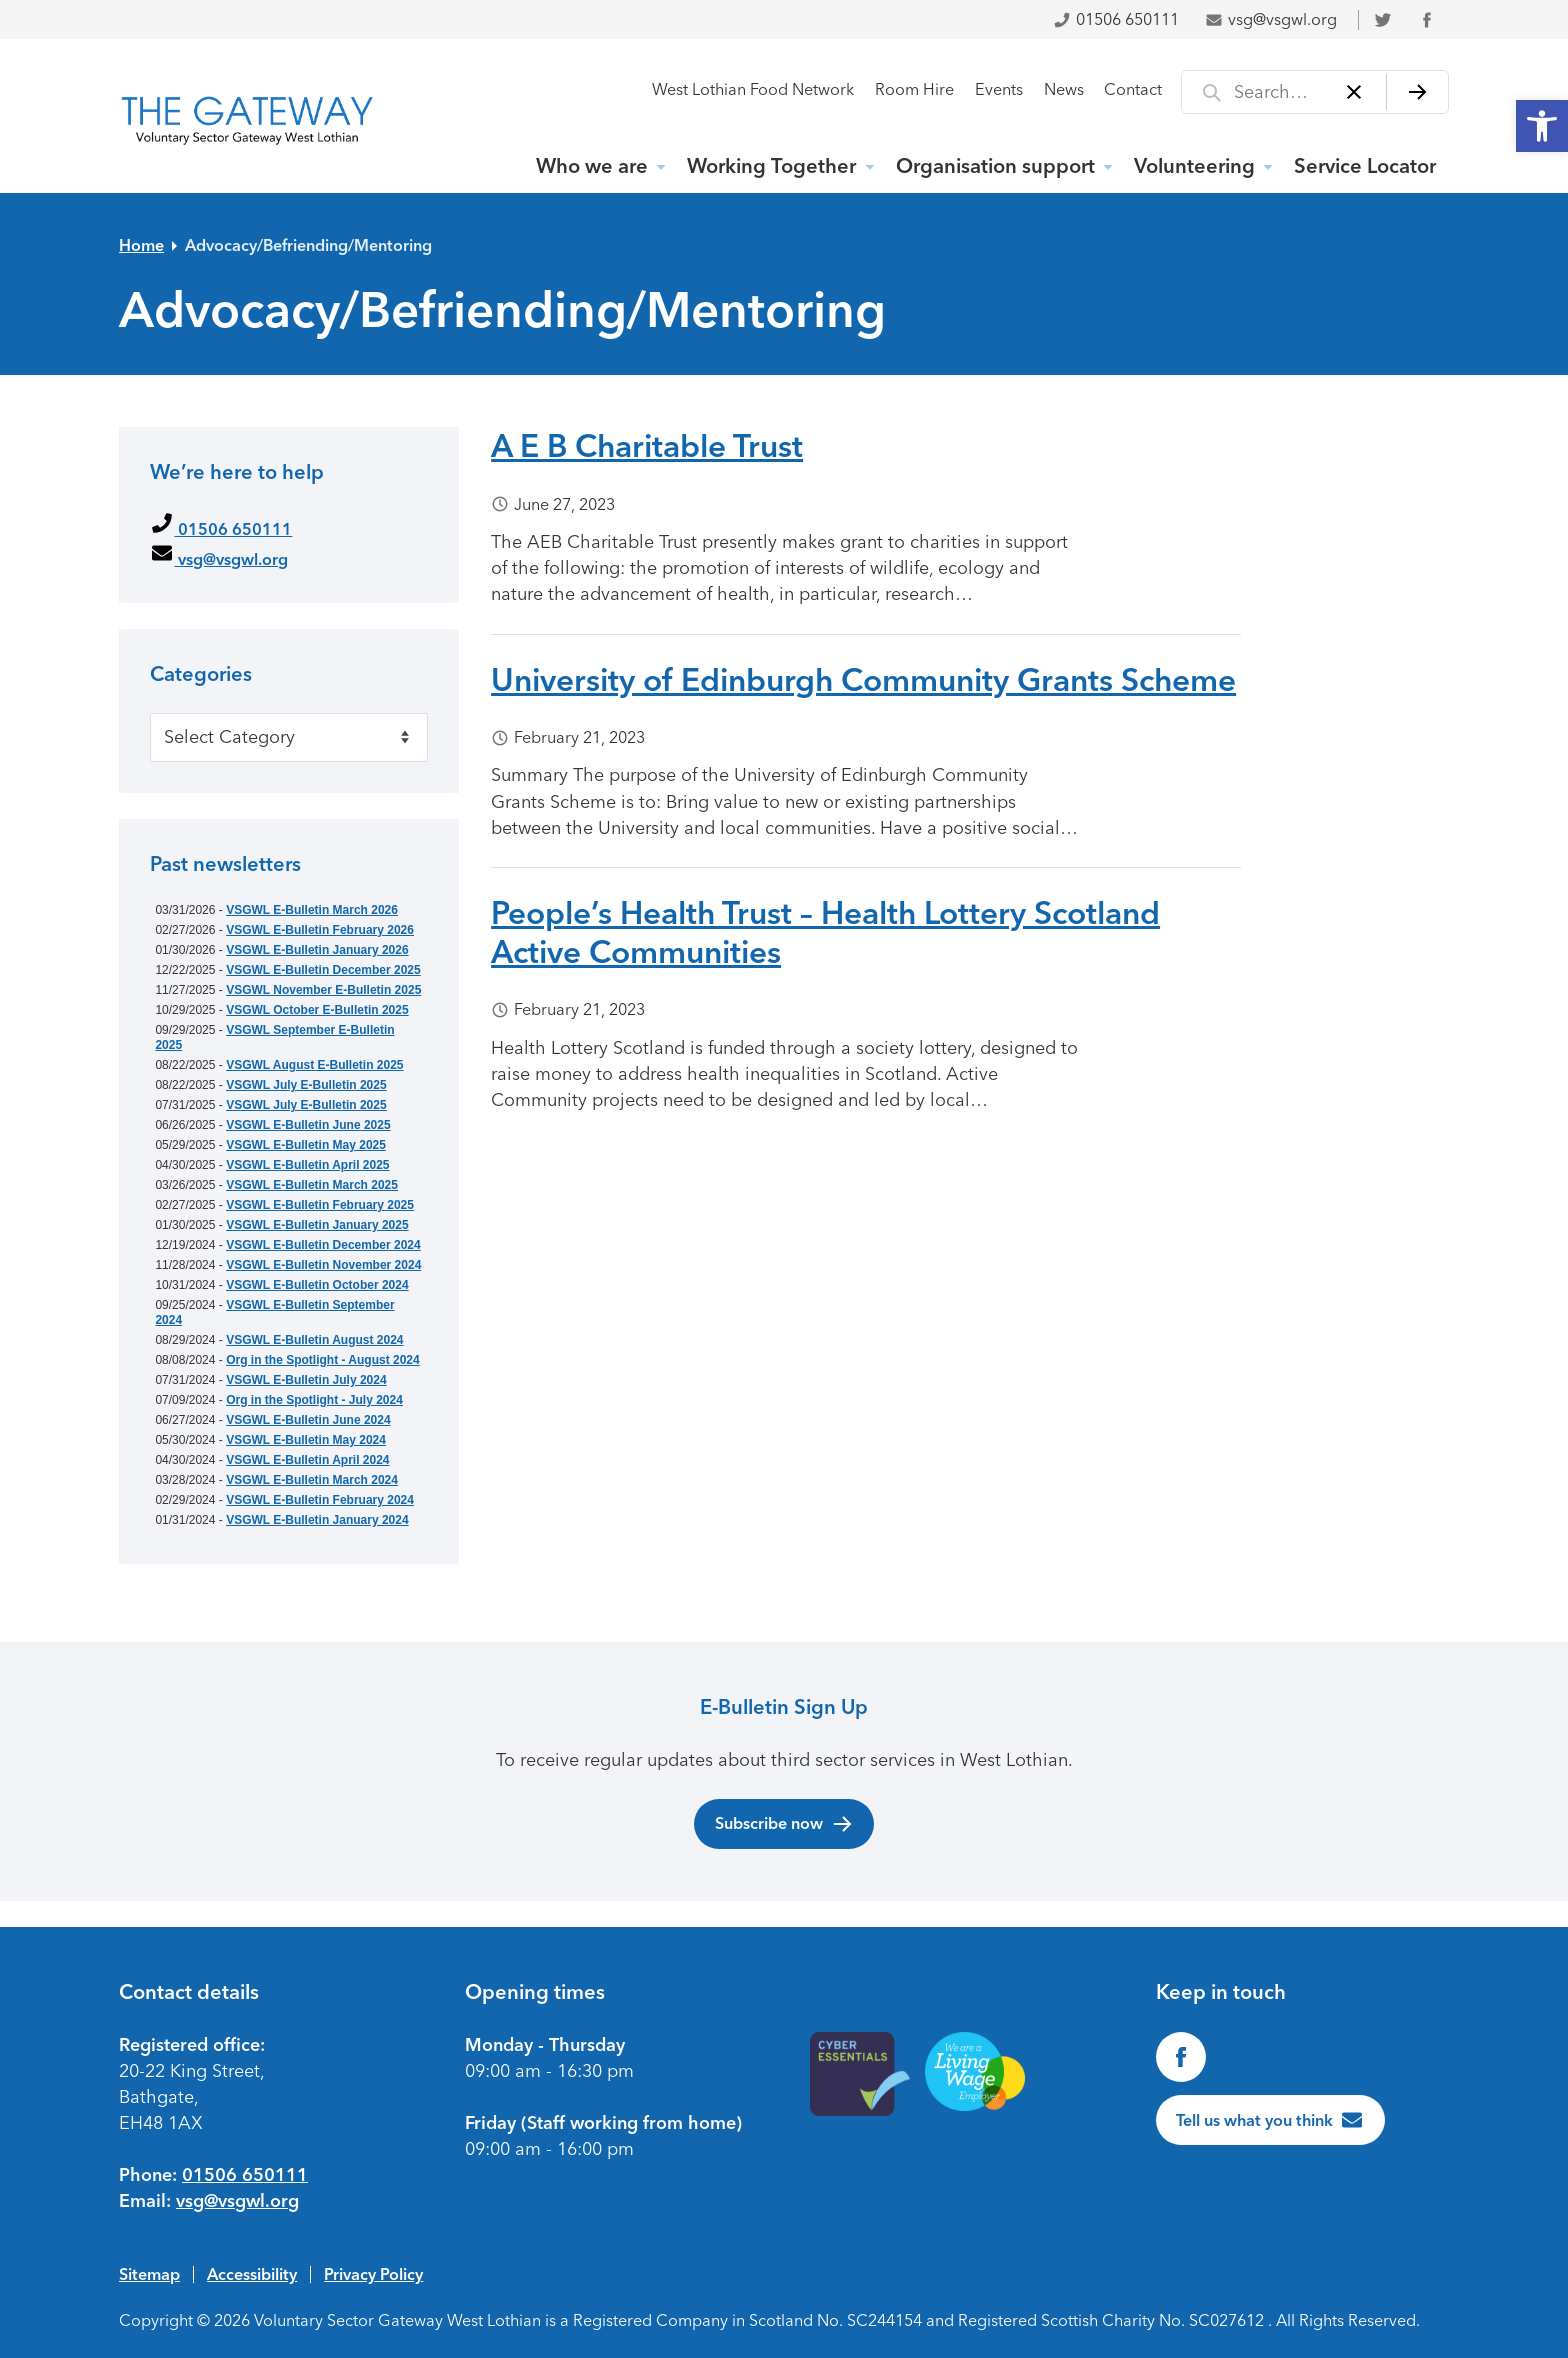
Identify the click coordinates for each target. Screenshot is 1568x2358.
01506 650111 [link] (1116, 19)
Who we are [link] (592, 166)
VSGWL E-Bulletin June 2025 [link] (308, 1125)
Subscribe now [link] (784, 1824)
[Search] (1417, 92)
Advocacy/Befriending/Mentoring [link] (308, 245)
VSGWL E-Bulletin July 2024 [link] (306, 1380)
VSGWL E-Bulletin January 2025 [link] (317, 1225)
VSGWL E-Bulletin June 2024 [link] (308, 1420)
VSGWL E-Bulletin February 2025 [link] (320, 1205)
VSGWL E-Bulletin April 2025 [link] (307, 1165)
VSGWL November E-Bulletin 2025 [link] (323, 990)
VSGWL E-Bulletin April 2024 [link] (307, 1460)
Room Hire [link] (914, 89)
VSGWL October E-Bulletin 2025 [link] (317, 1010)
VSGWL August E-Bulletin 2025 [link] (314, 1065)
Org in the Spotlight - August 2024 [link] (323, 1360)
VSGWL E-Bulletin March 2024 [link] (312, 1480)
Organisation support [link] (995, 166)
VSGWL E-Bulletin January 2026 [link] (317, 950)
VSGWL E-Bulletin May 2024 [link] (306, 1440)
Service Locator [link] (1365, 166)
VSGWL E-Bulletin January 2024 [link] (317, 1520)
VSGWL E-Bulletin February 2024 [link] (320, 1500)
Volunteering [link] (1194, 166)
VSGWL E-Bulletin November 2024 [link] (323, 1265)
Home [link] (141, 245)
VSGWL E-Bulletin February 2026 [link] (320, 930)
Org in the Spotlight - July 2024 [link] (314, 1400)
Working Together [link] (771, 166)
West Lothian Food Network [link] (753, 89)
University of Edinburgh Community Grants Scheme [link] (863, 680)
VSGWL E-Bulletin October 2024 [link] (317, 1285)
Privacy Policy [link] (373, 2274)
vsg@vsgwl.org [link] (1271, 19)
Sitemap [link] (149, 2274)
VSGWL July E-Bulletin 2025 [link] (306, 1085)
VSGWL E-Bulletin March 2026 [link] (312, 910)
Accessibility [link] (252, 2274)
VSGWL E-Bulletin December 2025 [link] (323, 970)
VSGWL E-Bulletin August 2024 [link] (314, 1340)
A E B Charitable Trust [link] (647, 446)
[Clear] (1354, 92)
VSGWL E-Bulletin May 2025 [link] (306, 1145)
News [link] (1064, 89)
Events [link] (999, 89)
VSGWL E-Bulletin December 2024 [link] (323, 1245)
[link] (1542, 126)
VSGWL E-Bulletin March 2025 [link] (312, 1185)
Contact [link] (1133, 89)
